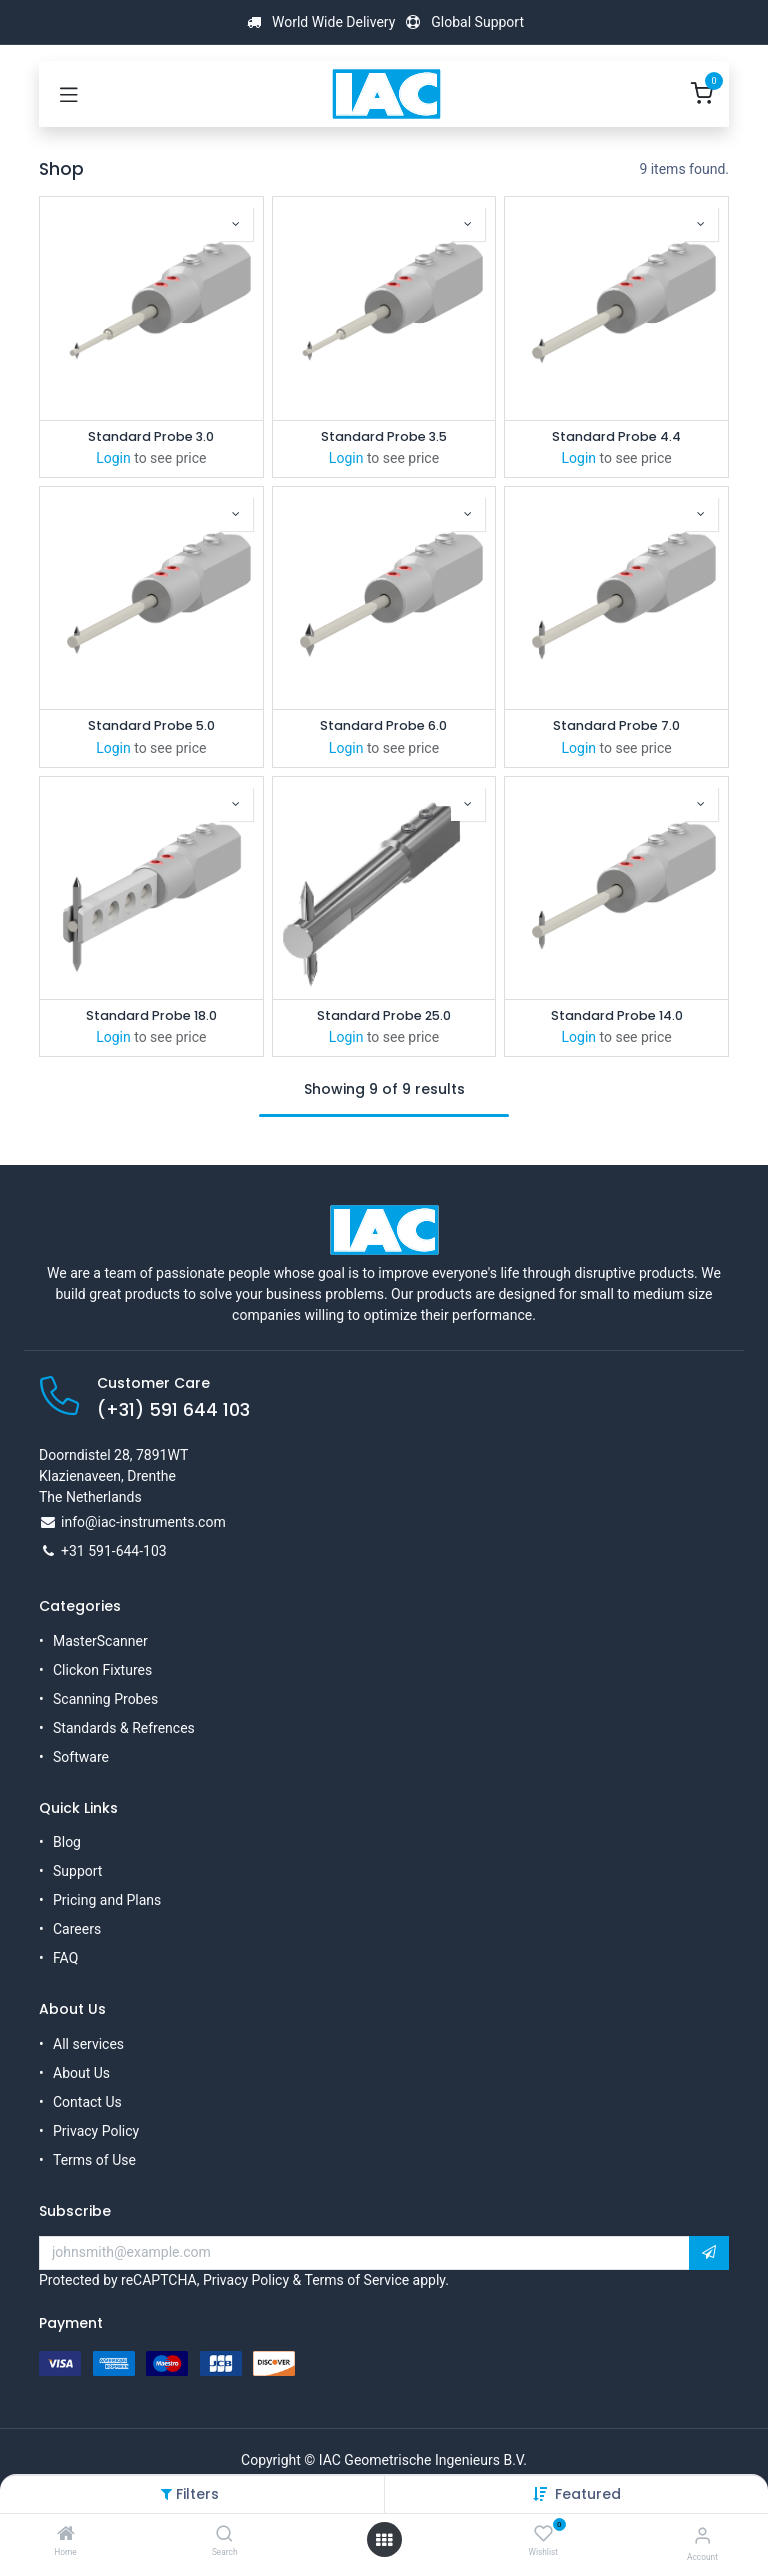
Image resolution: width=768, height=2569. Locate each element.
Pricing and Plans (107, 1900)
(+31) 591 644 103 (173, 1410)
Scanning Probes (105, 1699)
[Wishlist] (543, 2534)
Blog (67, 1842)
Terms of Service (356, 2280)
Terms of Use (94, 2160)
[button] (588, 2494)
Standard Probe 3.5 (384, 436)
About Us (81, 2073)
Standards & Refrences (124, 1728)
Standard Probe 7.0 (616, 725)
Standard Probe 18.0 (151, 1015)
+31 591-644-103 (114, 1551)
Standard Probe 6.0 (383, 725)
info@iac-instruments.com (143, 1522)
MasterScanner (100, 1641)
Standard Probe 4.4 (616, 436)
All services (88, 2044)
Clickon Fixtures (102, 1670)
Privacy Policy (96, 2131)
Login (113, 458)
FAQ (65, 1958)
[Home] (66, 2535)
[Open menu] (384, 2540)
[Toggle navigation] (69, 94)
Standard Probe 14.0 (617, 1015)
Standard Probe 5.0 (151, 725)
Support (77, 1871)
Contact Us (87, 2102)
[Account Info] (702, 2535)
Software (81, 1757)
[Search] (224, 2535)
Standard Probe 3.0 (151, 436)
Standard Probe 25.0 (384, 1015)
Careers (77, 1929)
